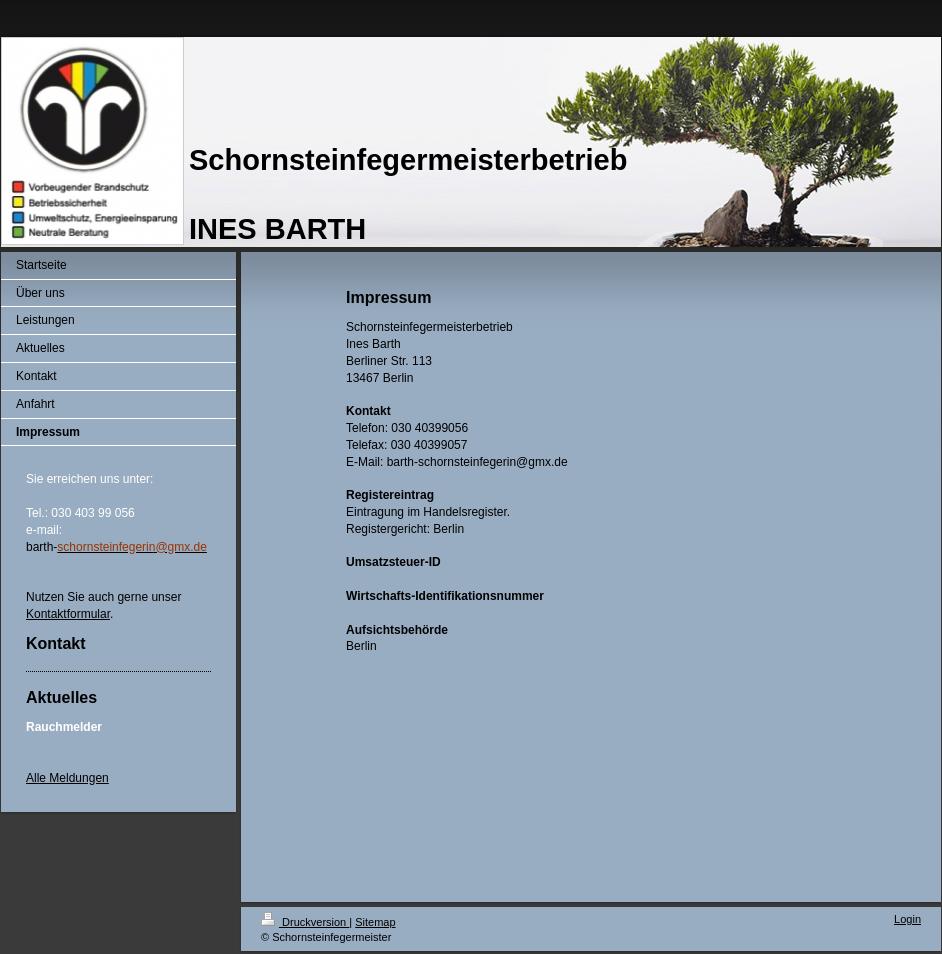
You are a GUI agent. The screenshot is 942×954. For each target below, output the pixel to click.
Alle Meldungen (67, 778)
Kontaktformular (68, 614)
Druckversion (305, 922)
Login (907, 919)
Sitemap (375, 922)
